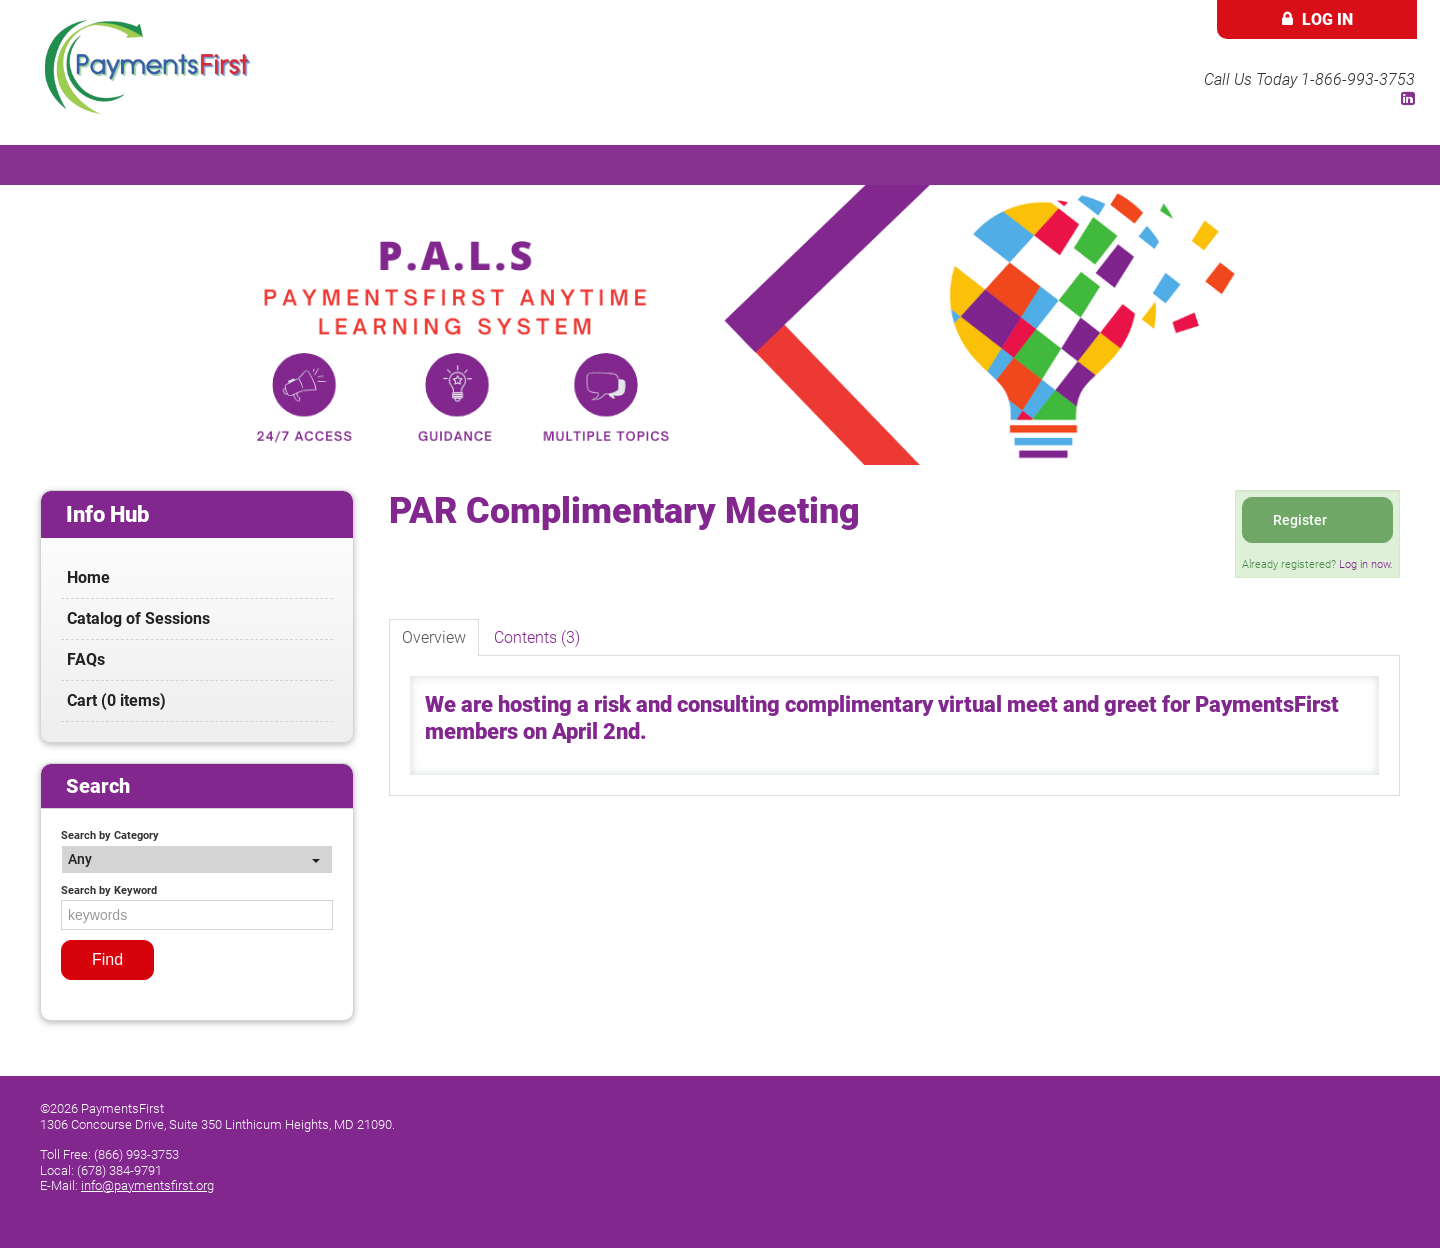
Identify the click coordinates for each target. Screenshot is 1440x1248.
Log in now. (1366, 564)
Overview (434, 637)
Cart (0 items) (116, 700)
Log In (1327, 19)
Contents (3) (537, 637)
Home (88, 577)
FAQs (86, 659)
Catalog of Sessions (138, 618)
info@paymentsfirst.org (147, 1185)
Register (1300, 520)
